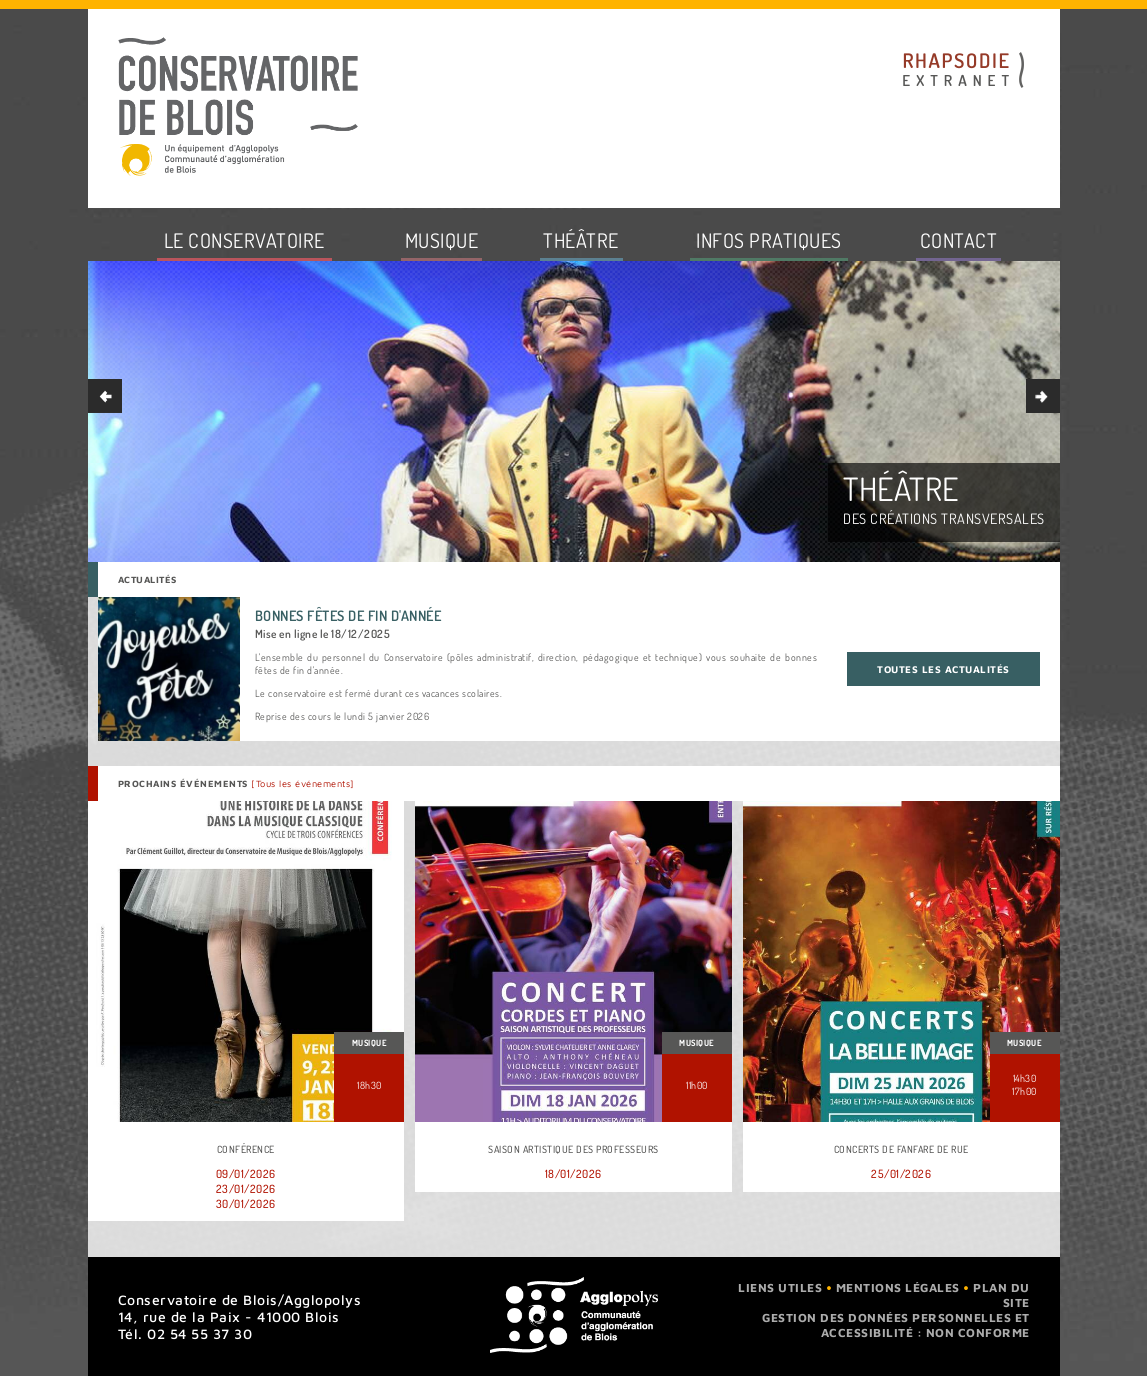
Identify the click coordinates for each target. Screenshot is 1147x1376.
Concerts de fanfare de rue (901, 1149)
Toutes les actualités (943, 669)
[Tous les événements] (303, 783)
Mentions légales (898, 1287)
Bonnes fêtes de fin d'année (348, 615)
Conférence (246, 1149)
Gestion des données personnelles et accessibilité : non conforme (896, 1325)
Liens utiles (780, 1287)
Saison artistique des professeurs (573, 1149)
